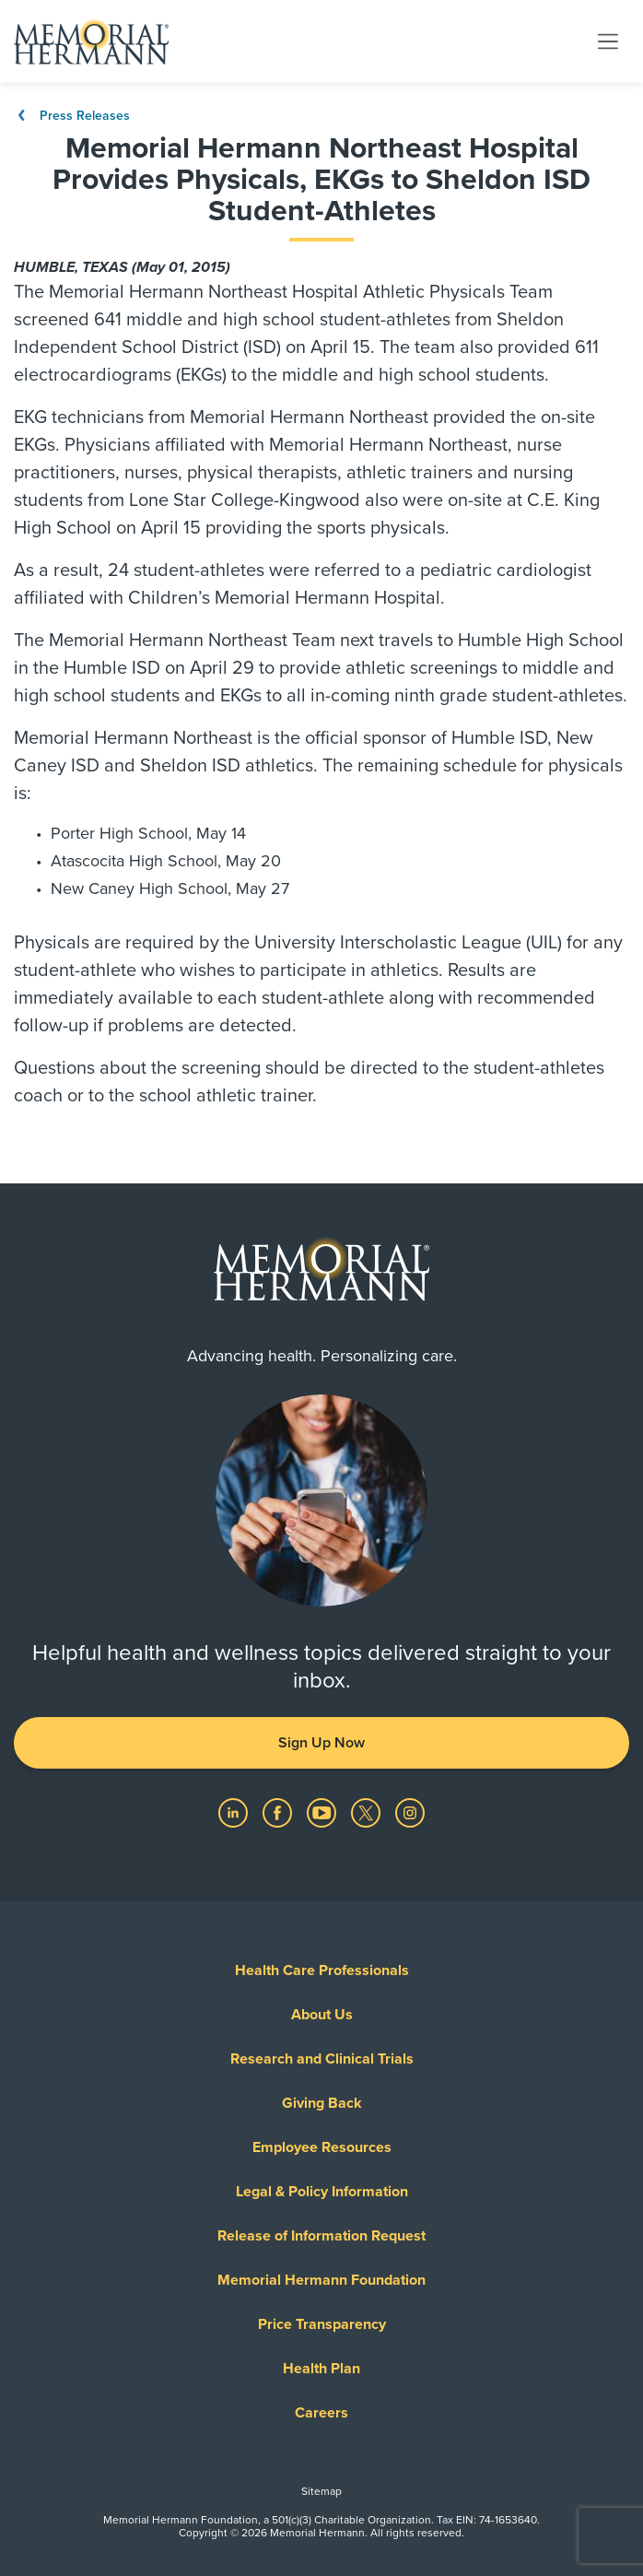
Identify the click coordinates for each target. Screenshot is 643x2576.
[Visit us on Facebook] (279, 1812)
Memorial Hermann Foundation (321, 2280)
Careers (321, 2413)
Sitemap (321, 2491)
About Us (322, 2015)
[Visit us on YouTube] (323, 1812)
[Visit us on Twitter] (367, 1812)
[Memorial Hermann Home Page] (91, 41)
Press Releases (72, 116)
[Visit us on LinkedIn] (234, 1812)
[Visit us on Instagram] (410, 1812)
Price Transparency (322, 2324)
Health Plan (321, 2368)
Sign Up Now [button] (321, 1743)
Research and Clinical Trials (322, 2059)
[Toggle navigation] (608, 40)
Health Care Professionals (322, 1970)
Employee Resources (322, 2147)
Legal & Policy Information (322, 2191)
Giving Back (322, 2103)
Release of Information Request (321, 2236)
